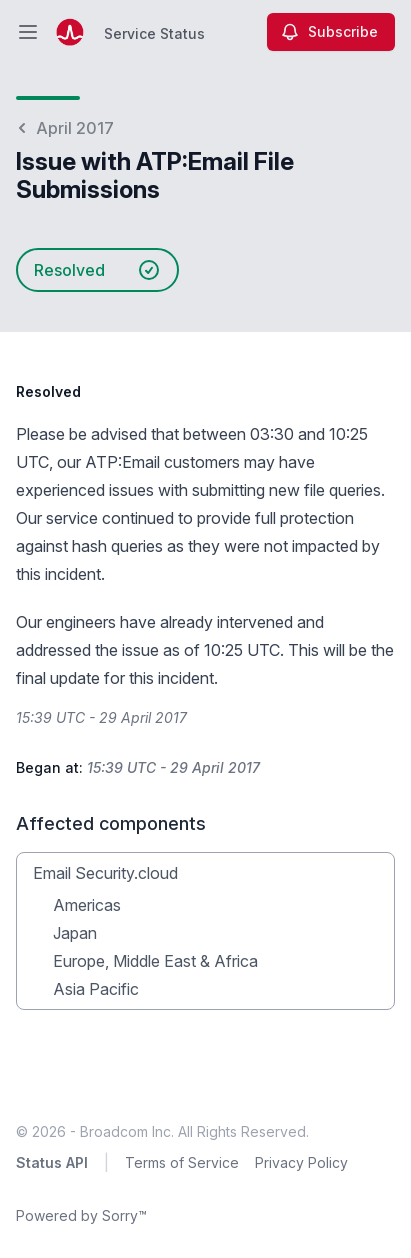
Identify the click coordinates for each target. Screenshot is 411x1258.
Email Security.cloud (105, 873)
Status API (52, 1162)
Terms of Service (182, 1162)
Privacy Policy (301, 1162)
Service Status (154, 33)
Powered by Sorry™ (81, 1215)
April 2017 (65, 128)
